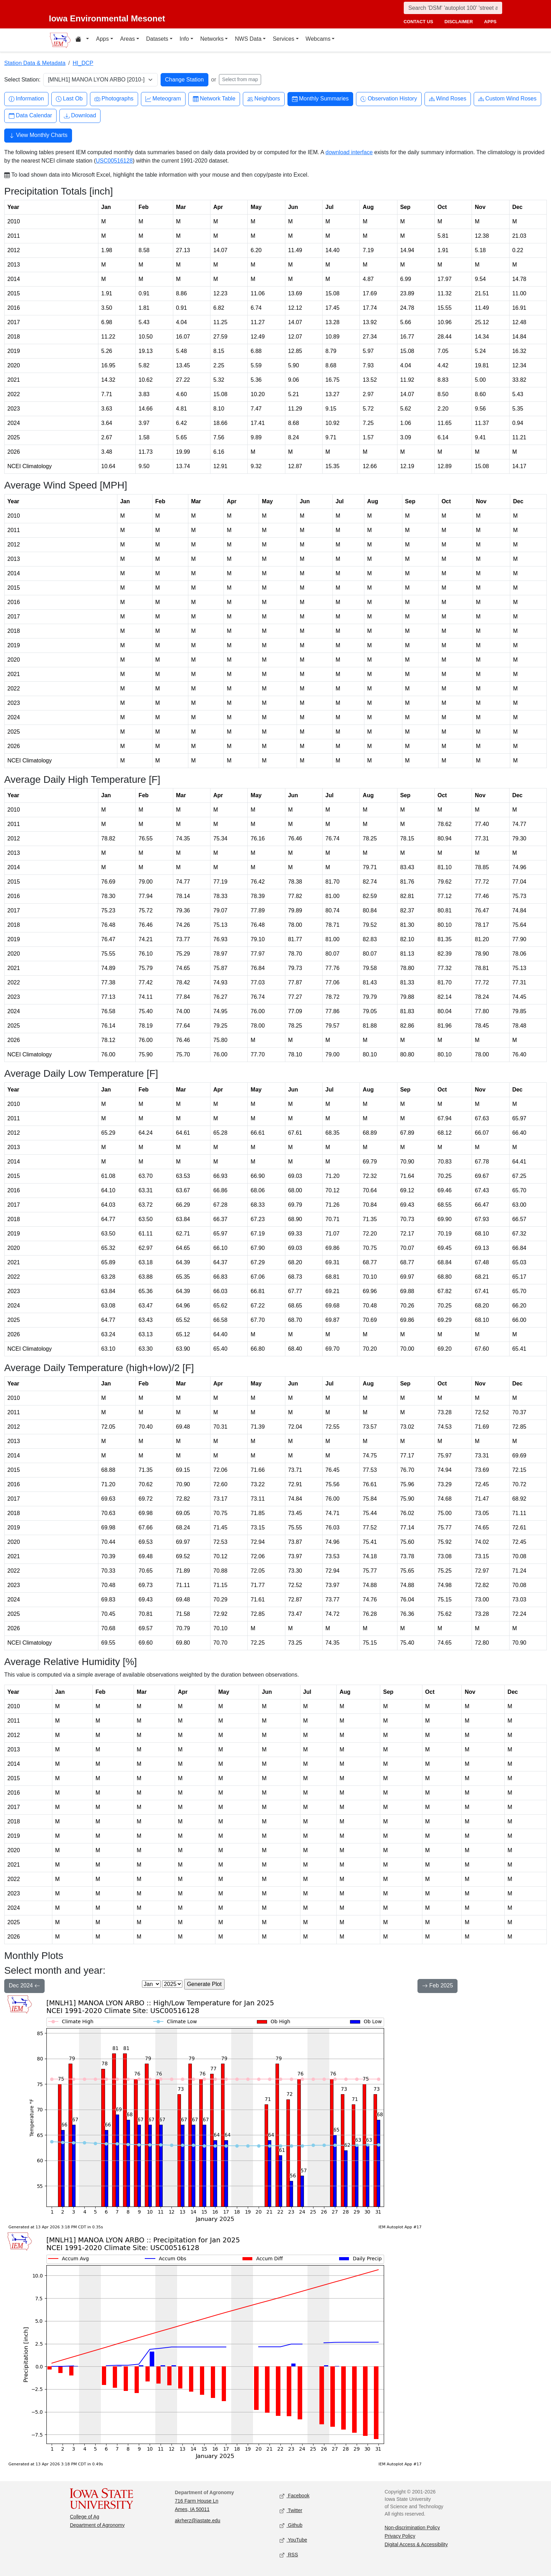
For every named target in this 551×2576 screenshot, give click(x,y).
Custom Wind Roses (507, 99)
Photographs (114, 99)
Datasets (157, 39)
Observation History (389, 99)
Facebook (295, 2496)
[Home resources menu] (82, 40)
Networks (212, 39)
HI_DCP (83, 63)
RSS (289, 2555)
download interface (348, 152)
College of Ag (84, 2516)
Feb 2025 (437, 1986)
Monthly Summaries (320, 99)
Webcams (318, 39)
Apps (102, 39)
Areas (127, 39)
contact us (418, 21)
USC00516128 (114, 161)
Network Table (214, 99)
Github (291, 2525)
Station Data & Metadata (34, 63)
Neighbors (263, 99)
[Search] (453, 8)
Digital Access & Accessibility (416, 2544)
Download (80, 115)
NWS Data (248, 39)
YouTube (293, 2540)
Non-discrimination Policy (412, 2527)
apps (490, 21)
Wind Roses (447, 99)
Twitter (291, 2511)
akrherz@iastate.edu (197, 2520)
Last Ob (69, 99)
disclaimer (459, 21)
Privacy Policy (400, 2536)
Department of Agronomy (97, 2525)
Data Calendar (30, 115)
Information (26, 99)
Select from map (240, 79)
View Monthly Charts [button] (38, 136)
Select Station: (22, 80)
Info (184, 39)
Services (283, 39)
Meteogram (163, 99)
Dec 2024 (24, 1986)
